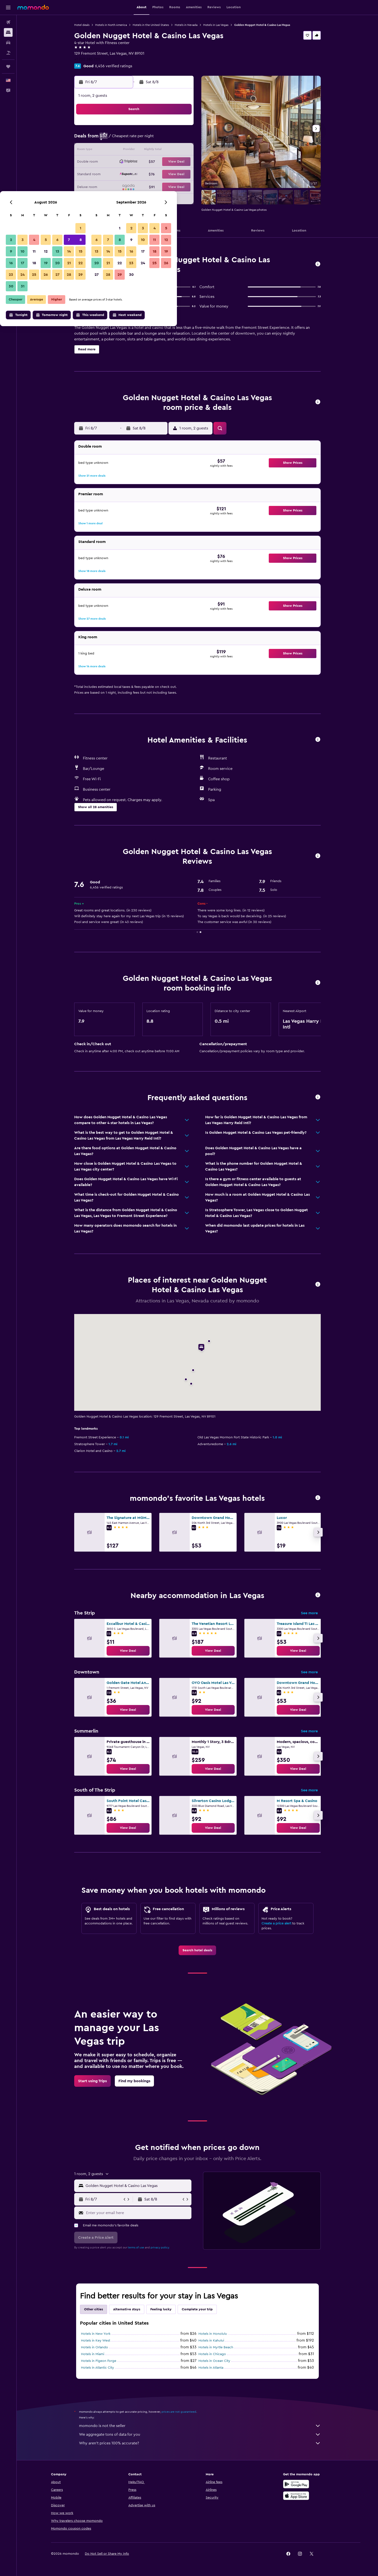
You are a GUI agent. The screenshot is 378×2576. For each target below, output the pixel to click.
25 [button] (134, 174)
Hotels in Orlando (94, 2347)
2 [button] (111, 139)
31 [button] (123, 185)
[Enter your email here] (137, 2212)
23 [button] (111, 174)
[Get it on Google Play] (296, 2484)
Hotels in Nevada (186, 24)
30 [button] (111, 185)
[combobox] (137, 2185)
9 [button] (111, 150)
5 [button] (146, 139)
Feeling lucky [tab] (161, 2309)
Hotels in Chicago (212, 2354)
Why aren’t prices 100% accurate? (200, 2443)
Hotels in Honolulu (212, 2334)
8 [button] (181, 139)
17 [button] (123, 162)
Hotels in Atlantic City (97, 2367)
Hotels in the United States (151, 24)
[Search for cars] (8, 42)
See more (309, 1613)
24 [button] (123, 174)
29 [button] (181, 174)
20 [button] (158, 162)
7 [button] (169, 139)
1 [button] (181, 127)
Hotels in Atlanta (210, 2367)
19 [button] (146, 162)
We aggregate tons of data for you (200, 2434)
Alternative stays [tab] (126, 2309)
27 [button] (158, 174)
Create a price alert (276, 1923)
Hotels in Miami (92, 2354)
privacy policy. (160, 2247)
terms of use (136, 2247)
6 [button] (158, 139)
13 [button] (158, 150)
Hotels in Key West (95, 2340)
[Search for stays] (8, 32)
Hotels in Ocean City (214, 2361)
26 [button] (146, 174)
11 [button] (134, 150)
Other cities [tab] (93, 2309)
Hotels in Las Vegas (215, 24)
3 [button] (123, 139)
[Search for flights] (8, 22)
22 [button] (181, 162)
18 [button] (135, 162)
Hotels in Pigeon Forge (98, 2361)
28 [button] (169, 174)
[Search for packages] (8, 53)
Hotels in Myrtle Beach (215, 2347)
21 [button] (169, 162)
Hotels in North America (111, 24)
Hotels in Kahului (211, 2340)
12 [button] (146, 150)
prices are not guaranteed (178, 2411)
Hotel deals (81, 24)
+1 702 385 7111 (87, 59)
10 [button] (123, 150)
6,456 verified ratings (113, 66)
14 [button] (169, 150)
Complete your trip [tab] (197, 2309)
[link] (128, 1651)
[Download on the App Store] (296, 2495)
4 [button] (135, 139)
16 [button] (111, 162)
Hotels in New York (95, 2334)
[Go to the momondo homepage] (33, 7)
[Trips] (8, 66)
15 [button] (181, 150)
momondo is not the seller (200, 2426)
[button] (8, 7)
